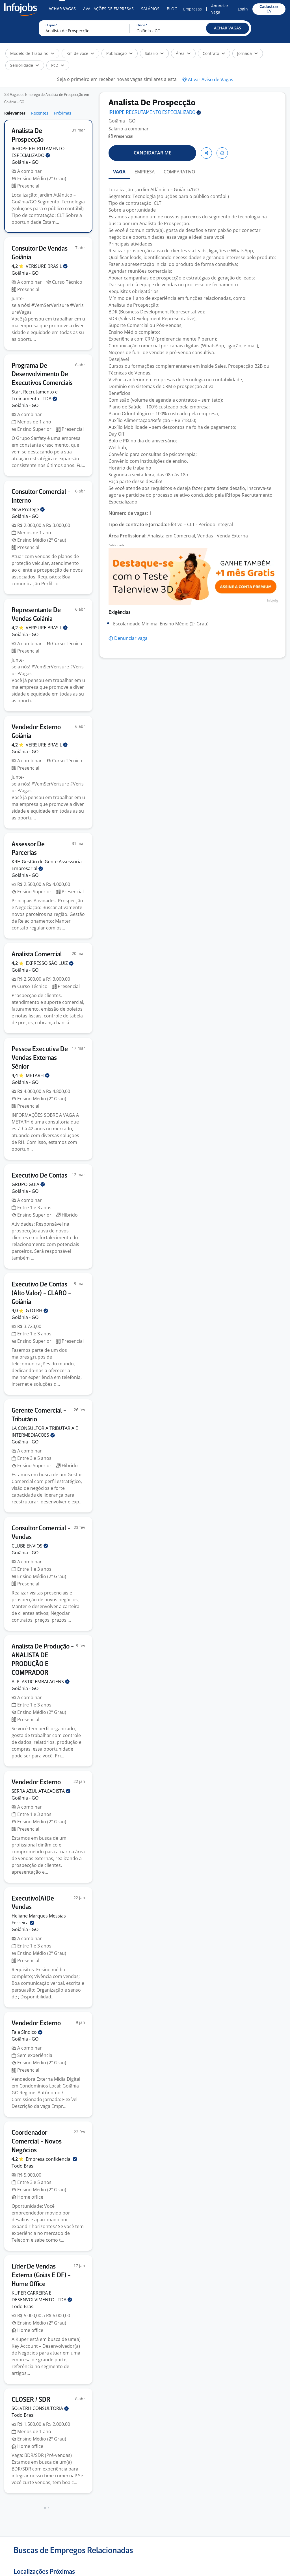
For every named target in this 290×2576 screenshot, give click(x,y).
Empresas (192, 9)
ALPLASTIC (41, 1681)
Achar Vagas (62, 8)
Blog (172, 8)
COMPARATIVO (179, 172)
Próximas (62, 113)
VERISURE (47, 266)
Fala (27, 2032)
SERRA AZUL (41, 1791)
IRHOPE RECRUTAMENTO (155, 112)
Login (243, 9)
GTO (37, 1310)
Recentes (39, 113)
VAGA (119, 172)
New (28, 509)
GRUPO (28, 1184)
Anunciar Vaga (219, 9)
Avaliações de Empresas (108, 8)
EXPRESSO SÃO (49, 963)
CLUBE (30, 1546)
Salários (150, 8)
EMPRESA (145, 172)
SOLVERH (40, 2408)
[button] (227, 28)
